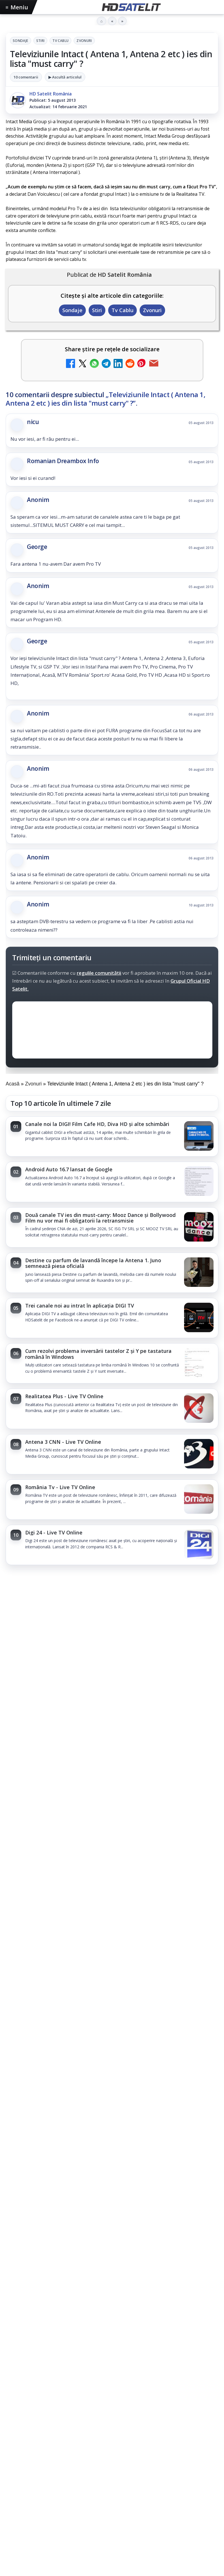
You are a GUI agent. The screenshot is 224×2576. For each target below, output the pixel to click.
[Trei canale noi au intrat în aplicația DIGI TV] (199, 1318)
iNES (170, 2457)
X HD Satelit (112, 2385)
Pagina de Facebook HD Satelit (112, 2299)
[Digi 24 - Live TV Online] (199, 1545)
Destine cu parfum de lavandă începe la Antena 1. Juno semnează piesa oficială (93, 1263)
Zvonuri (84, 40)
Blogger (158, 2539)
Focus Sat (55, 2457)
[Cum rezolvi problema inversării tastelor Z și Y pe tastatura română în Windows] (199, 1363)
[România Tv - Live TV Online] (199, 1499)
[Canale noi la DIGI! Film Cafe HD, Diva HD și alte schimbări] (199, 1136)
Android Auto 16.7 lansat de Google (68, 1169)
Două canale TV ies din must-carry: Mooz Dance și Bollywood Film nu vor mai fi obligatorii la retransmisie (100, 1218)
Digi (13, 2457)
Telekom (125, 2457)
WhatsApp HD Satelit (112, 2333)
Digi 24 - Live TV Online (53, 1532)
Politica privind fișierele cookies (112, 2512)
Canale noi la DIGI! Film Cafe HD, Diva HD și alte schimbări (97, 1124)
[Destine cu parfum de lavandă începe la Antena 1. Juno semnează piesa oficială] (199, 1272)
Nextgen (80, 2457)
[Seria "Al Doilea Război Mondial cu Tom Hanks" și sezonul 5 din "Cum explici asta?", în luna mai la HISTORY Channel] (112, 1825)
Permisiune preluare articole (112, 2493)
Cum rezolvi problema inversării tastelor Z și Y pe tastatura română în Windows (98, 1353)
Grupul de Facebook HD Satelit (112, 2316)
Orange (102, 2457)
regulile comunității (99, 973)
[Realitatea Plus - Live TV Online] (199, 1408)
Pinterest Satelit (112, 2402)
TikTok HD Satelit (112, 2367)
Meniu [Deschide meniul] (17, 7)
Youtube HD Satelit (112, 2350)
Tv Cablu (60, 40)
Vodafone (150, 2457)
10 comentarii (26, 77)
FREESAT (31, 2457)
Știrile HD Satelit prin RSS (112, 2419)
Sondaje (20, 40)
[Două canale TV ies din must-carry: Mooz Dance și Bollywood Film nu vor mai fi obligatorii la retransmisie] (199, 1227)
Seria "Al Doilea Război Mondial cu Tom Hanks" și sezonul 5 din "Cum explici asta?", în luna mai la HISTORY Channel (102, 1756)
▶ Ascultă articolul (65, 77)
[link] (112, 1136)
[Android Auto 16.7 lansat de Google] (199, 1181)
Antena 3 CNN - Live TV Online (63, 1441)
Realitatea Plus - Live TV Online (64, 1396)
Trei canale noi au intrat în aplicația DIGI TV (79, 1305)
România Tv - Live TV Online (60, 1487)
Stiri (40, 40)
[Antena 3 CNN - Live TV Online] (199, 1454)
